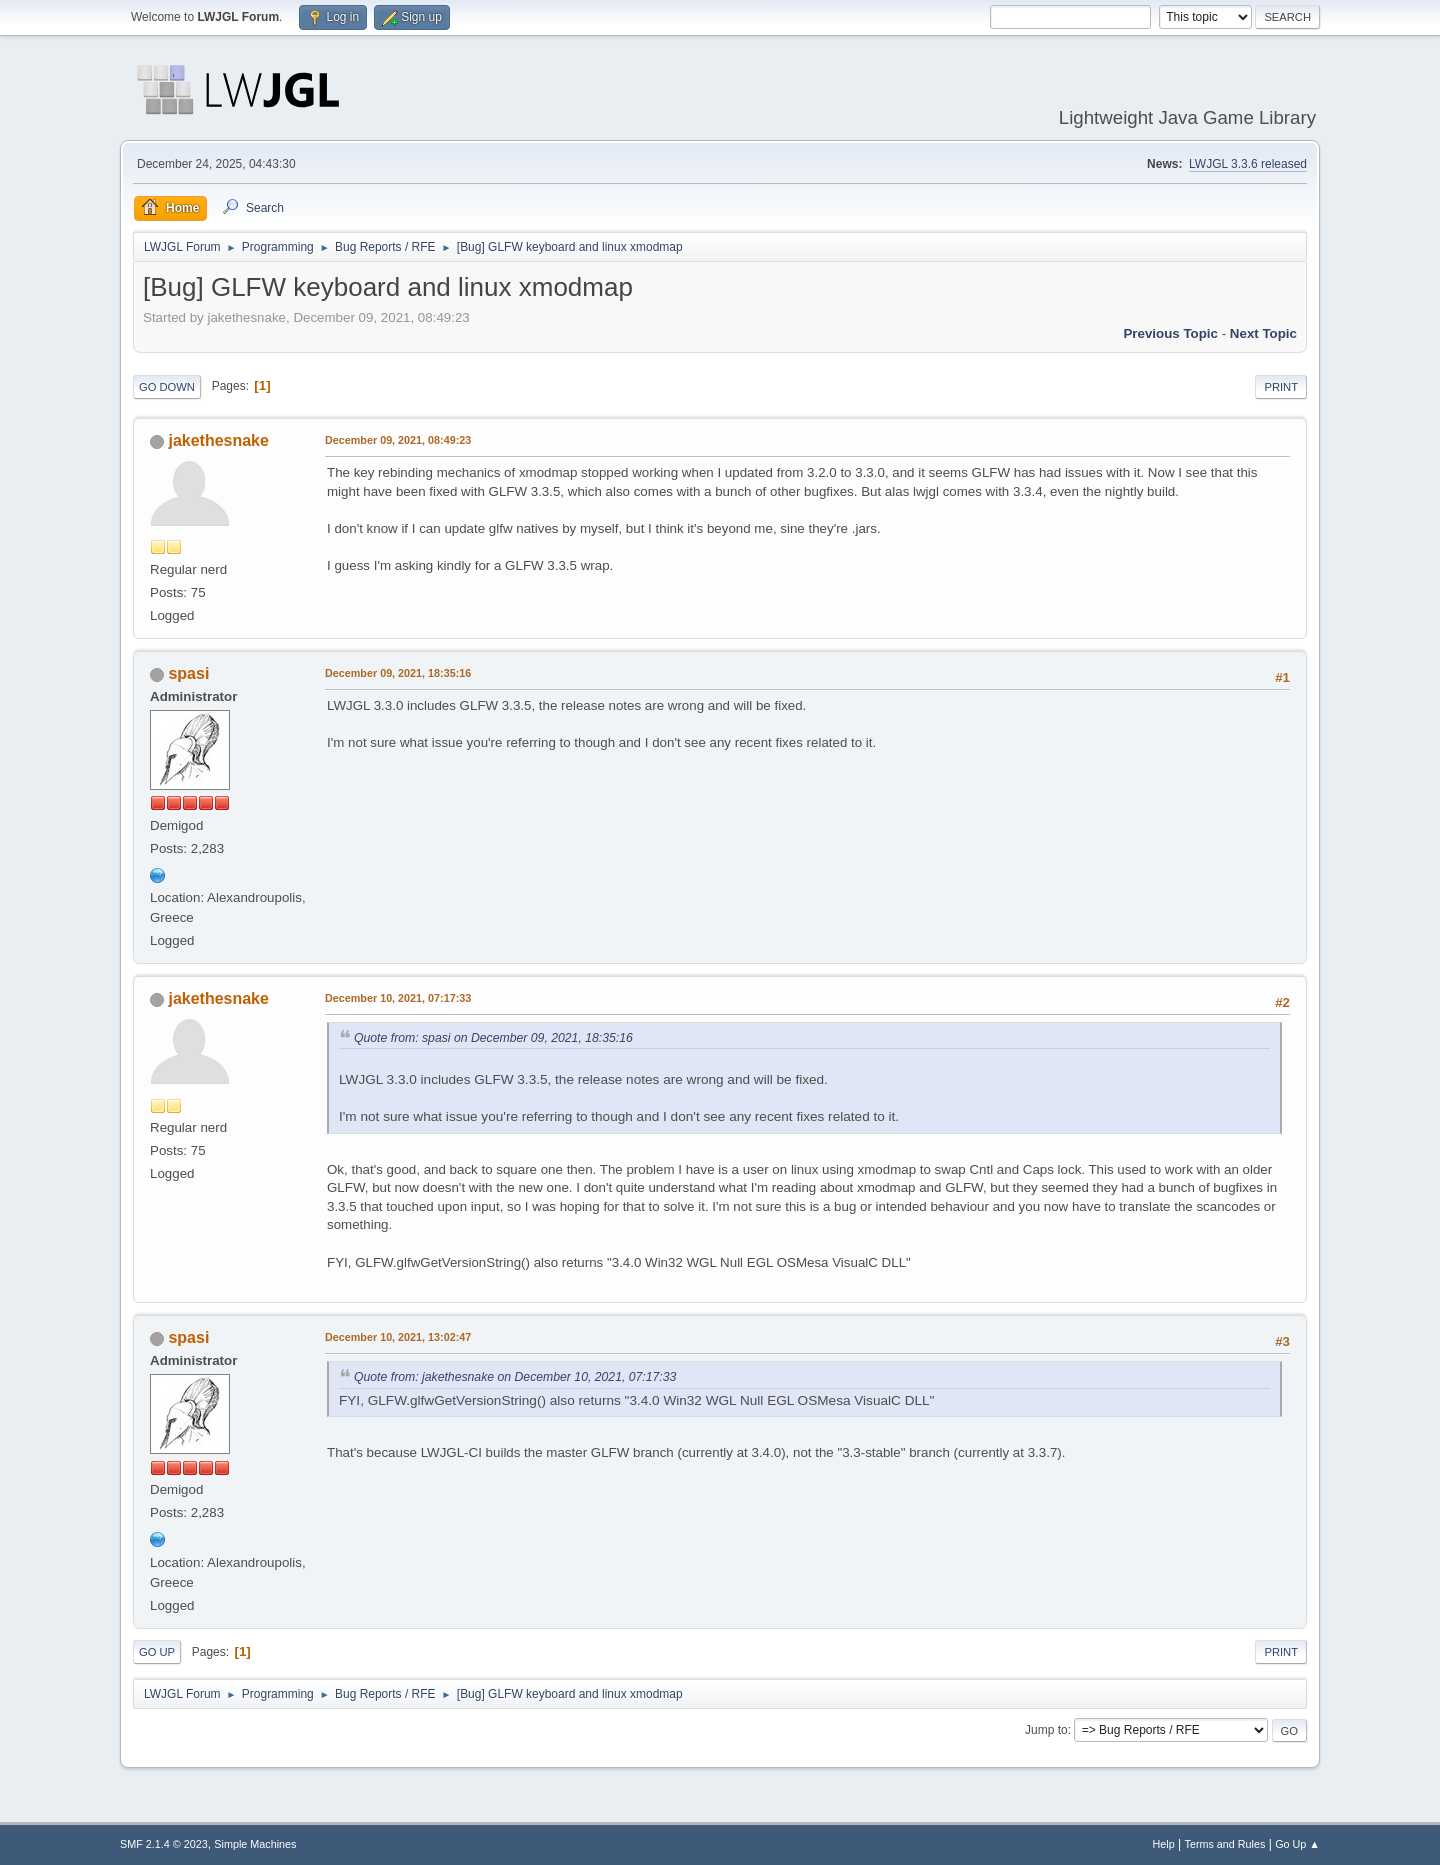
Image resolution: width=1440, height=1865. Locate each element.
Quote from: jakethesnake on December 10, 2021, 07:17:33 (515, 1377)
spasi (188, 673)
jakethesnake (218, 440)
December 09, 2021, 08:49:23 (398, 440)
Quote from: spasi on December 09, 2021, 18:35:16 (493, 1038)
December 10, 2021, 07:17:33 (398, 998)
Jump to (1046, 1730)
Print (1281, 387)
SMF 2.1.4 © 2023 (164, 1844)
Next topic (1263, 333)
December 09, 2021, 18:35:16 (398, 673)
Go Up (157, 1652)
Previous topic (1170, 333)
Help (1164, 1844)
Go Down (167, 387)
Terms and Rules (1225, 1844)
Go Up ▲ (1297, 1844)
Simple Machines (255, 1844)
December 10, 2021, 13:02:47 (398, 1337)
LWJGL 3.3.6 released (1248, 164)
